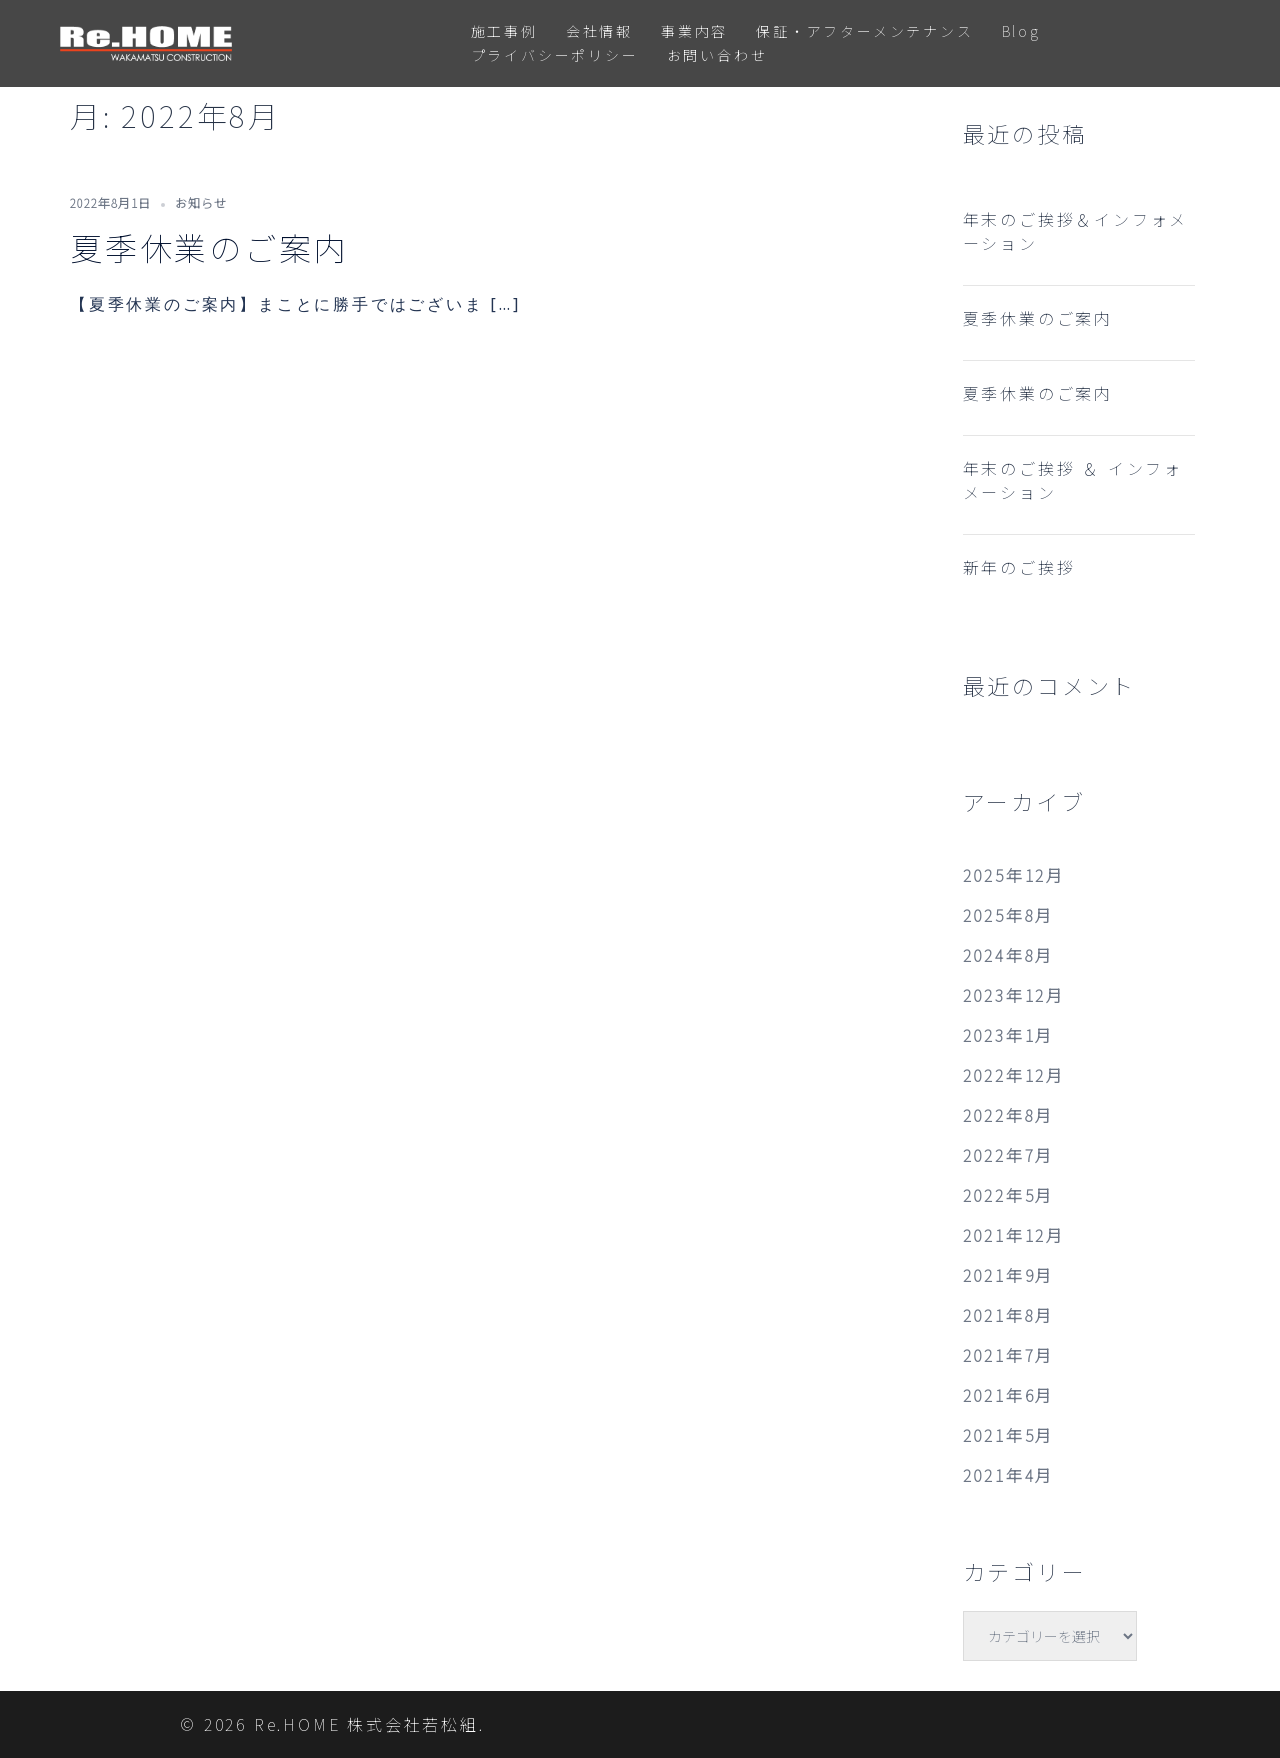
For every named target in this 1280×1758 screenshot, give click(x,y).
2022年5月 (1009, 1195)
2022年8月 (1009, 1115)
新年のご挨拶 (1019, 567)
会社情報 (599, 31)
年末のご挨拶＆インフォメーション (1076, 231)
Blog (1021, 31)
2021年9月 (1009, 1275)
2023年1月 (1009, 1035)
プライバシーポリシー (555, 55)
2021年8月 (1009, 1315)
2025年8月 (1009, 915)
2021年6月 (1009, 1395)
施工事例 (504, 31)
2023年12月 (1014, 995)
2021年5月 (1009, 1435)
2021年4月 (1009, 1475)
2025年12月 (1014, 875)
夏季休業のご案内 (209, 247)
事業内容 (694, 31)
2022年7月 (1009, 1155)
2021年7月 (1009, 1355)
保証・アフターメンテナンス (864, 31)
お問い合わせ (717, 55)
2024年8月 (1009, 955)
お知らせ (201, 202)
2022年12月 (1014, 1075)
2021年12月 (1014, 1235)
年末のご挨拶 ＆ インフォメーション (1073, 480)
